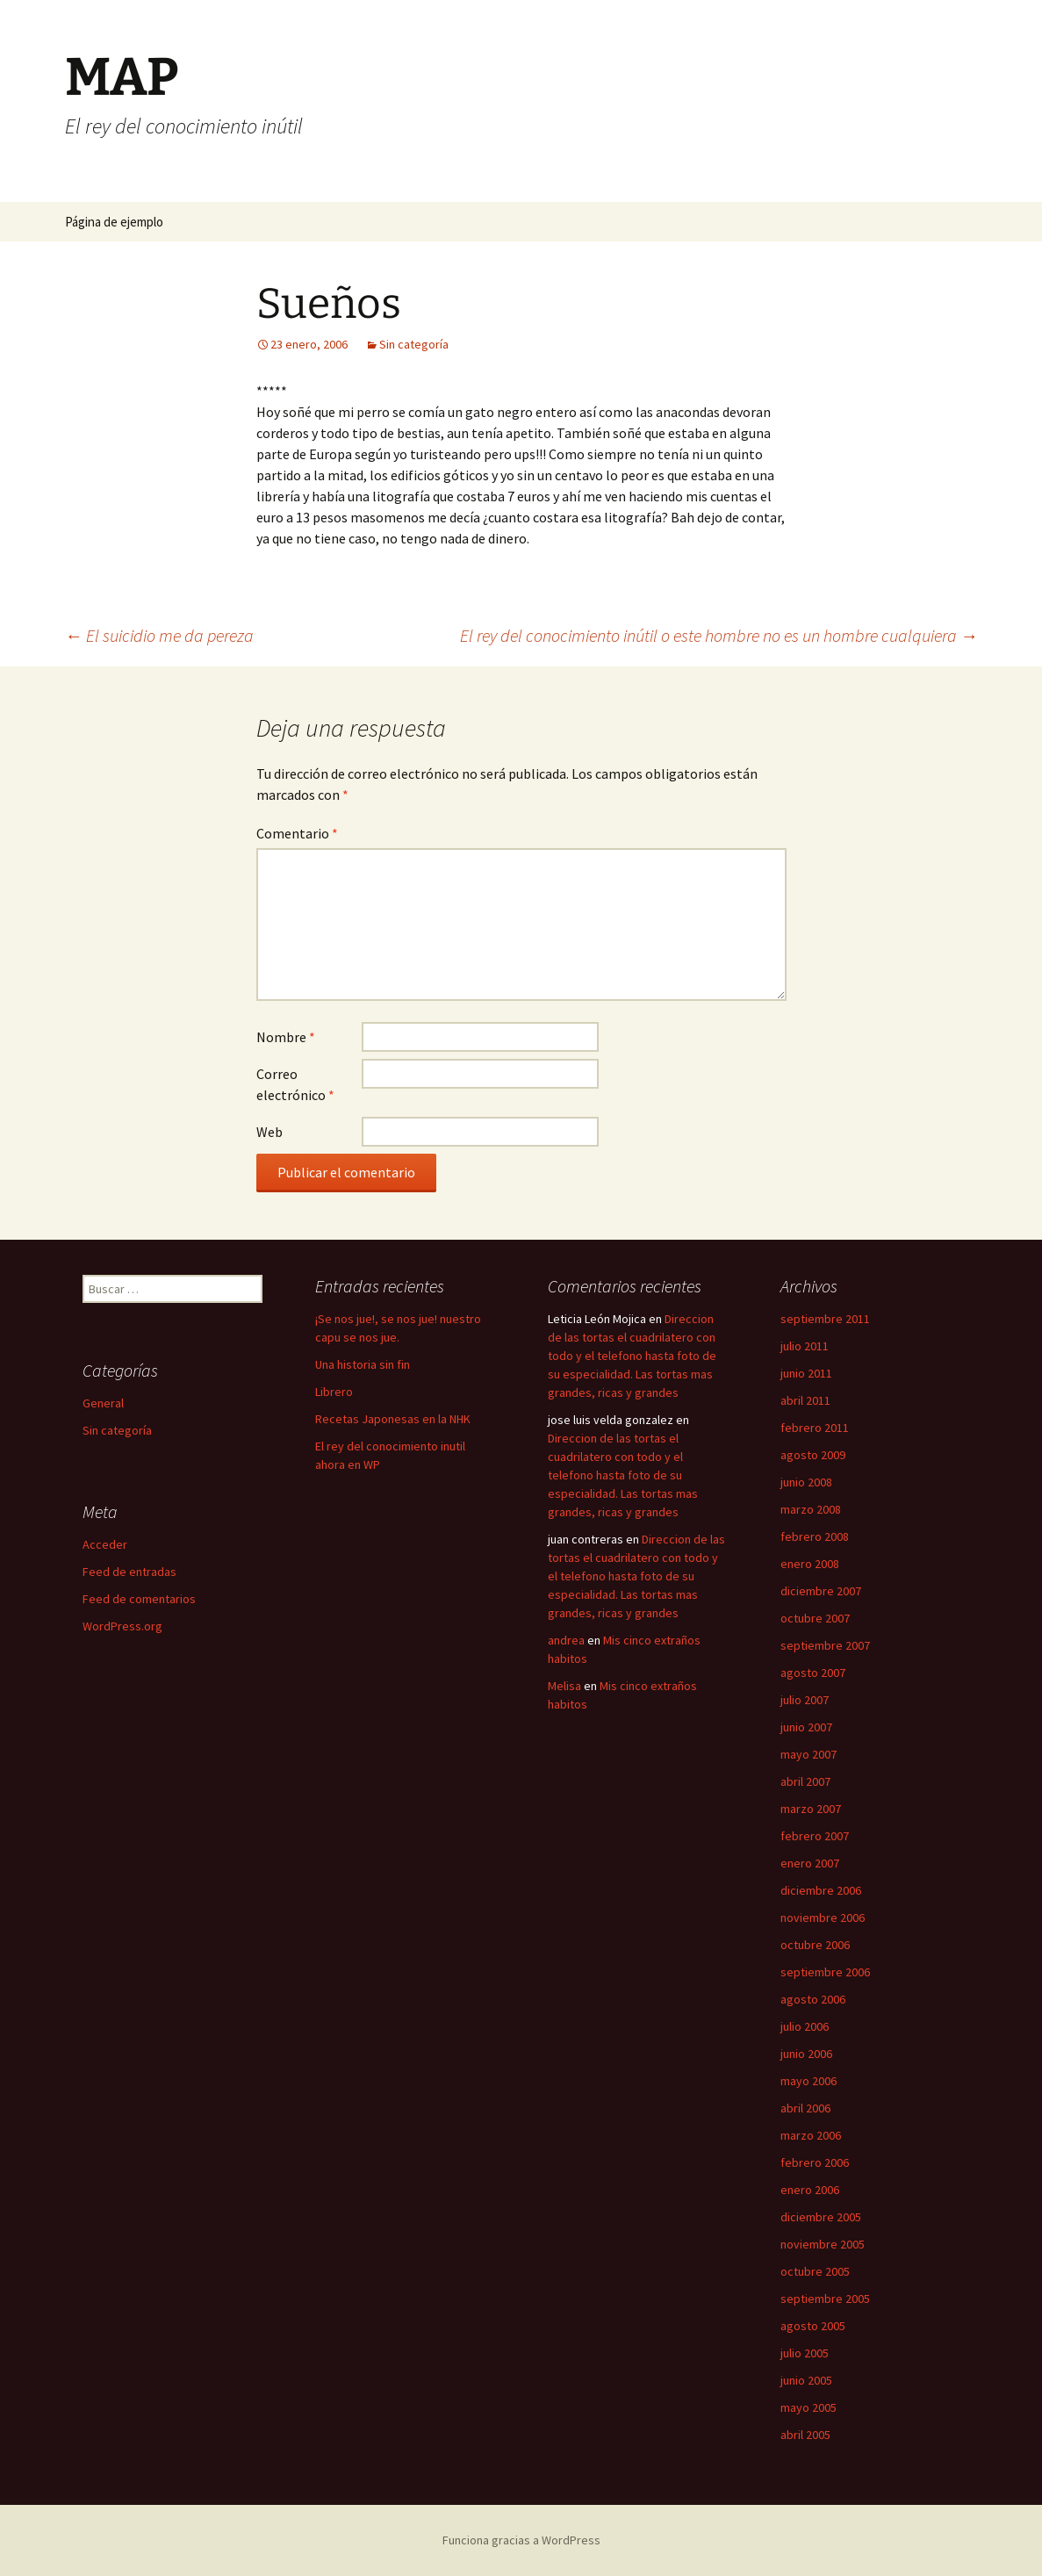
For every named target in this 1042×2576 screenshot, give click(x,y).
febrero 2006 (814, 2162)
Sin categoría (414, 344)
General (103, 1403)
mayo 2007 (808, 1754)
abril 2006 (805, 2108)
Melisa (564, 1686)
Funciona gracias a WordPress (521, 2540)
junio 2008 (806, 1482)
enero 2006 (809, 2190)
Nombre (285, 1037)
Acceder (105, 1544)
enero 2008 (809, 1564)
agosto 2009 (812, 1455)
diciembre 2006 (820, 1890)
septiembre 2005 (825, 2298)
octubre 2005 (815, 2271)
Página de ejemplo (114, 221)
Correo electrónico (295, 1084)
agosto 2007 (812, 1672)
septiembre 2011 (825, 1319)
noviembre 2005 (822, 2244)
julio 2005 (804, 2353)
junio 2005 (806, 2380)
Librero (334, 1392)
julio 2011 (804, 1346)
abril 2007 (805, 1781)
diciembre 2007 (820, 1591)
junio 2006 (806, 2054)
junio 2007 (806, 1727)
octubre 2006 (815, 1945)
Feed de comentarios (139, 1599)
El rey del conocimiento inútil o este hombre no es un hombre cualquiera (719, 635)
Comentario (297, 833)
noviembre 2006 (822, 1917)
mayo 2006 (808, 2081)
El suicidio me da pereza (159, 635)
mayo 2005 (808, 2407)
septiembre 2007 (825, 1645)
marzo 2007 (810, 1809)
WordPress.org (122, 1626)
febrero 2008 (814, 1536)
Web (269, 1131)
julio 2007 (804, 1700)
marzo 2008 (810, 1509)
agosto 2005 (812, 2326)
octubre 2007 (815, 1618)
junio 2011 (806, 1373)
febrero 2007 (814, 1836)
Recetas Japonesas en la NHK (393, 1419)
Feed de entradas (129, 1571)
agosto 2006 (812, 1999)
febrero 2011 (814, 1428)
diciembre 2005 (820, 2217)
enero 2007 (809, 1863)
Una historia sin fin (362, 1364)
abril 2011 (805, 1400)
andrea (566, 1640)
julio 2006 (804, 2026)
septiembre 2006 (825, 1972)
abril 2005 (805, 2435)
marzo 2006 (810, 2135)
